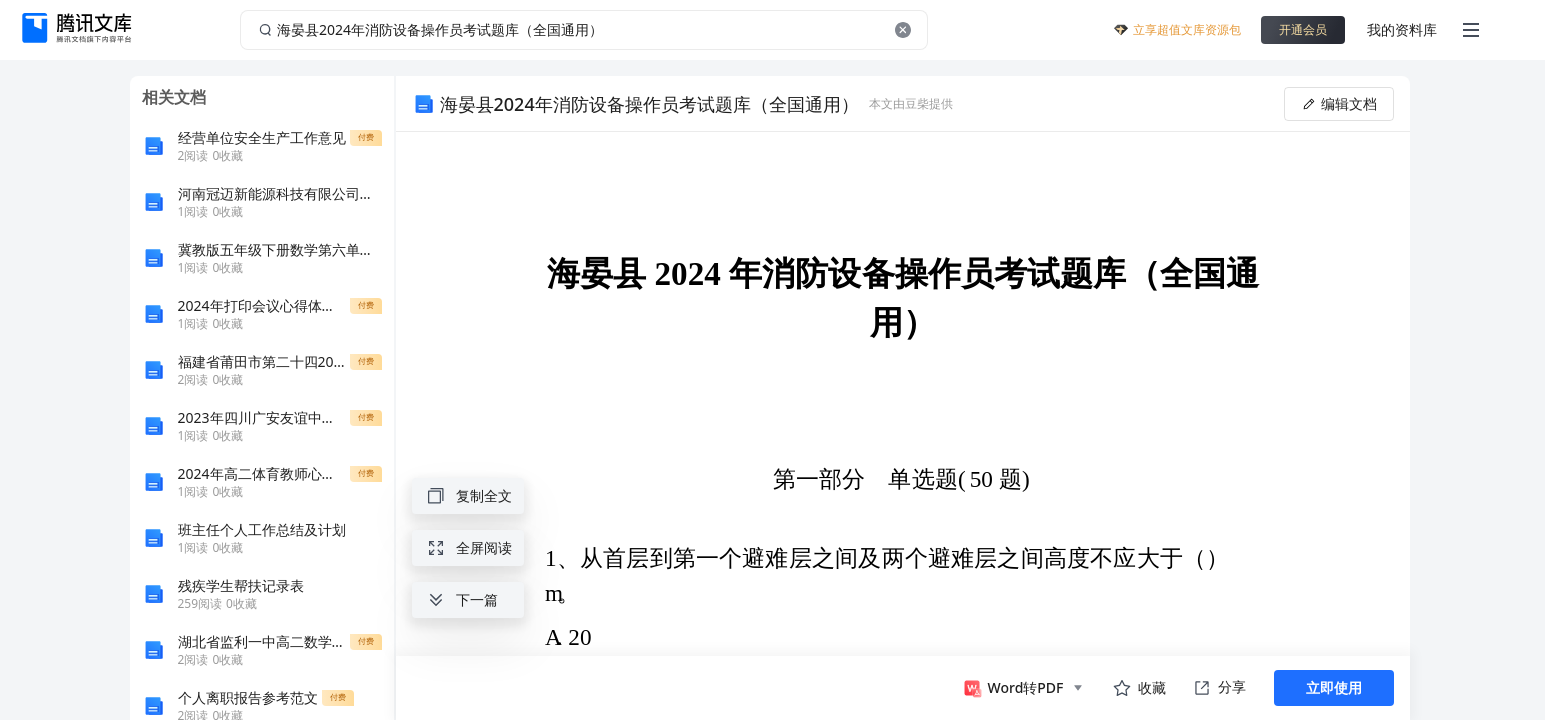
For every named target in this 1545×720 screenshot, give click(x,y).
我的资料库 (1402, 29)
